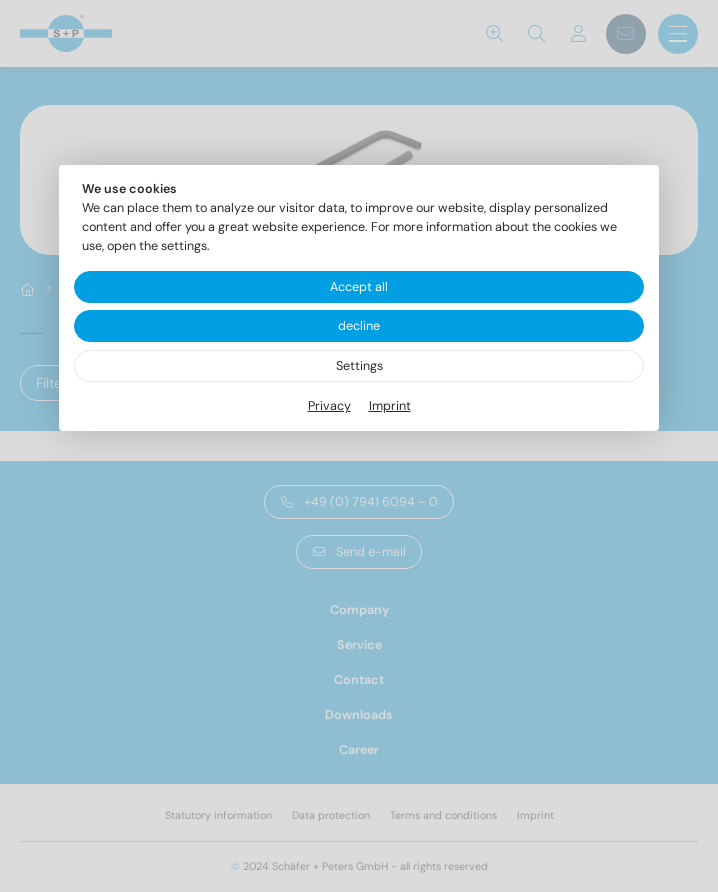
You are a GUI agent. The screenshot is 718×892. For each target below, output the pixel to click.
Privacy (329, 406)
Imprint (390, 406)
